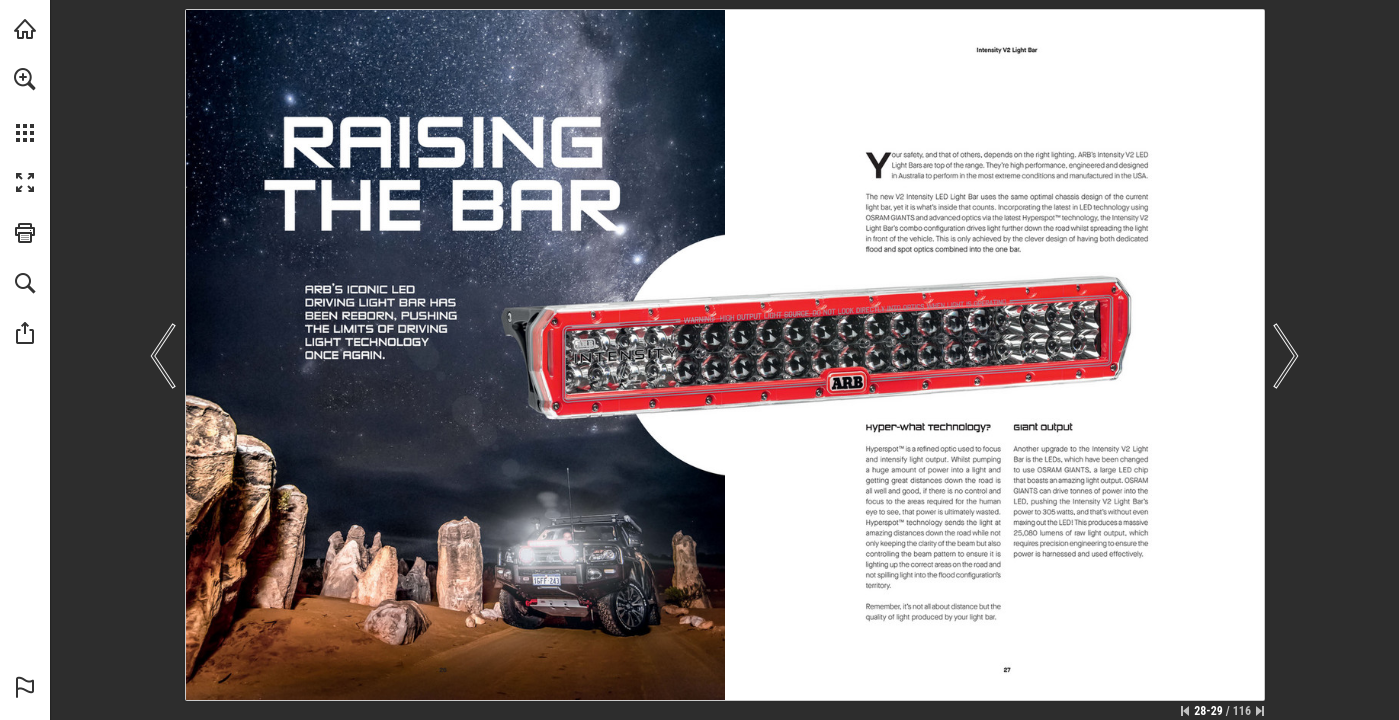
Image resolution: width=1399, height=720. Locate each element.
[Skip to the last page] (1260, 711)
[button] (25, 79)
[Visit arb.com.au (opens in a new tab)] (25, 29)
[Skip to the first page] (1185, 711)
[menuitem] (25, 105)
